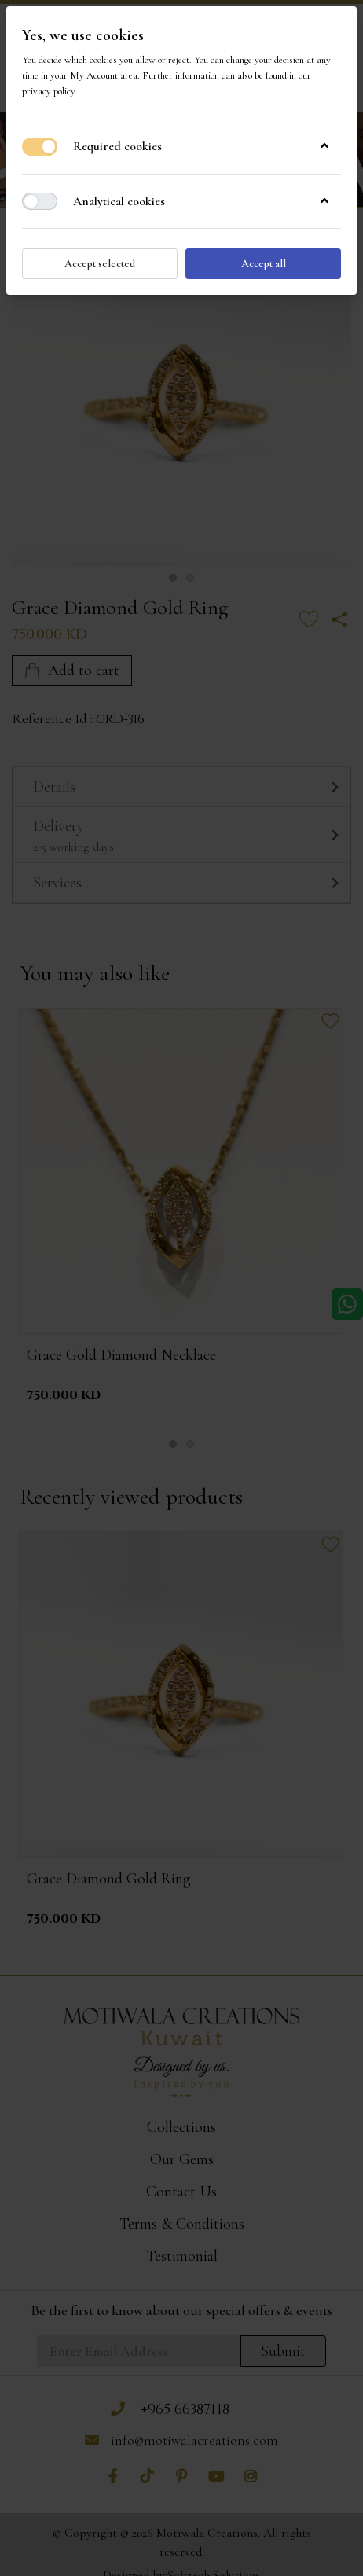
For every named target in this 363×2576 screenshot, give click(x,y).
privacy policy (48, 91)
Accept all (263, 263)
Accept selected (99, 263)
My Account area (104, 75)
